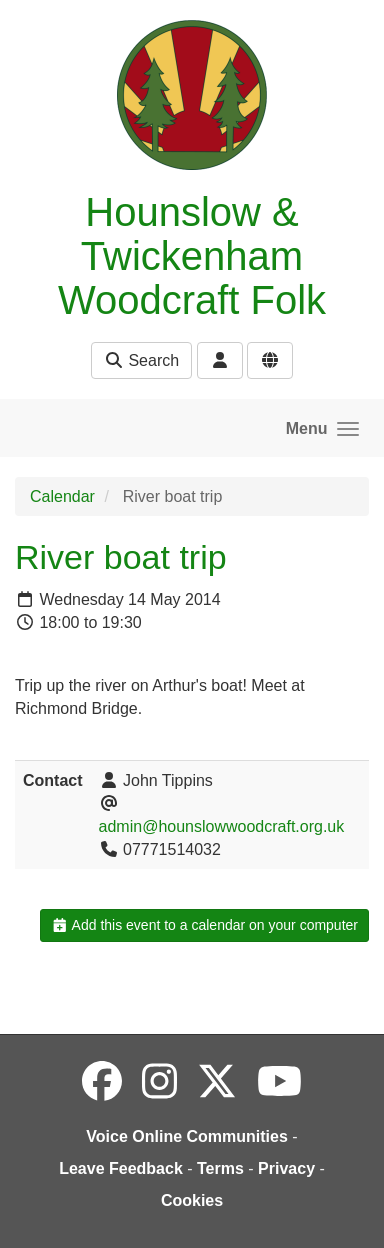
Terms (220, 1168)
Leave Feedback (121, 1168)
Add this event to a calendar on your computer (204, 925)
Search (141, 360)
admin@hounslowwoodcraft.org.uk (222, 826)
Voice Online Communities (187, 1136)
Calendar (62, 496)
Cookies (192, 1200)
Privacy (286, 1168)
